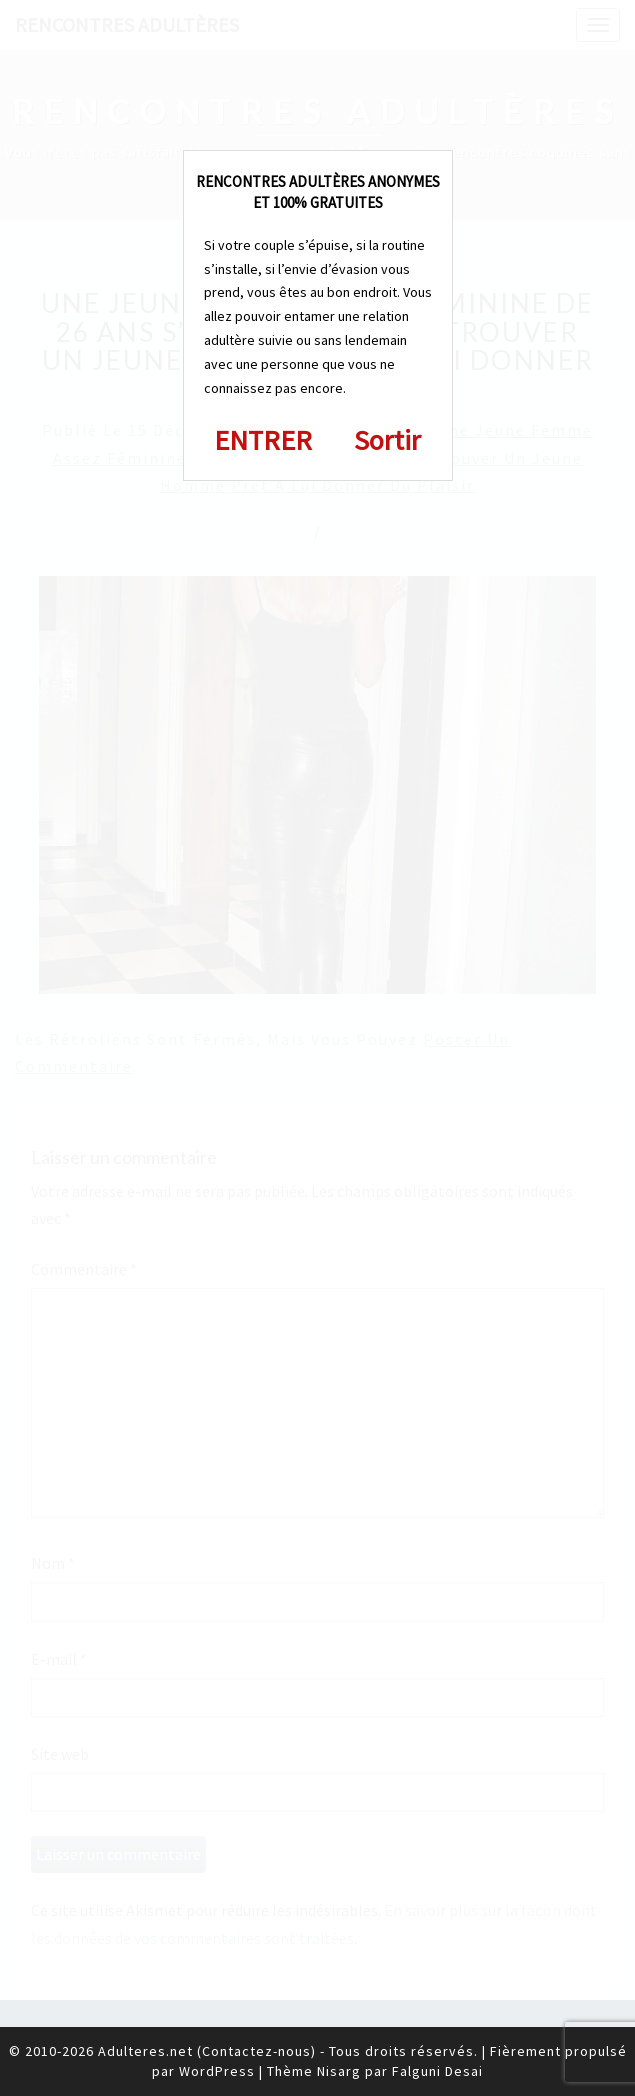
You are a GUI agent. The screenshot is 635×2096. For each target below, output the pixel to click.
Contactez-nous (256, 2051)
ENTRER (263, 440)
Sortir (387, 440)
